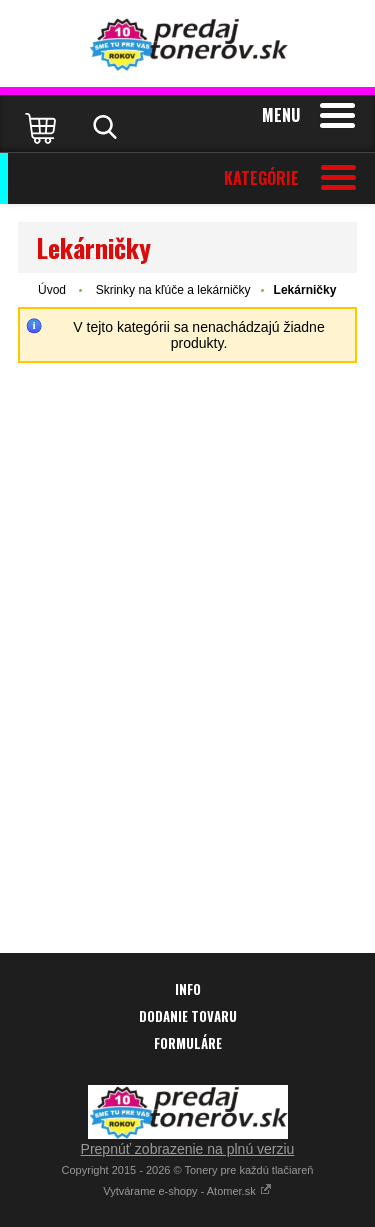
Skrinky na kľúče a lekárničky (173, 290)
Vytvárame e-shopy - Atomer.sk (187, 1191)
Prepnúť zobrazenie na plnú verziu (188, 1149)
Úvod (52, 290)
